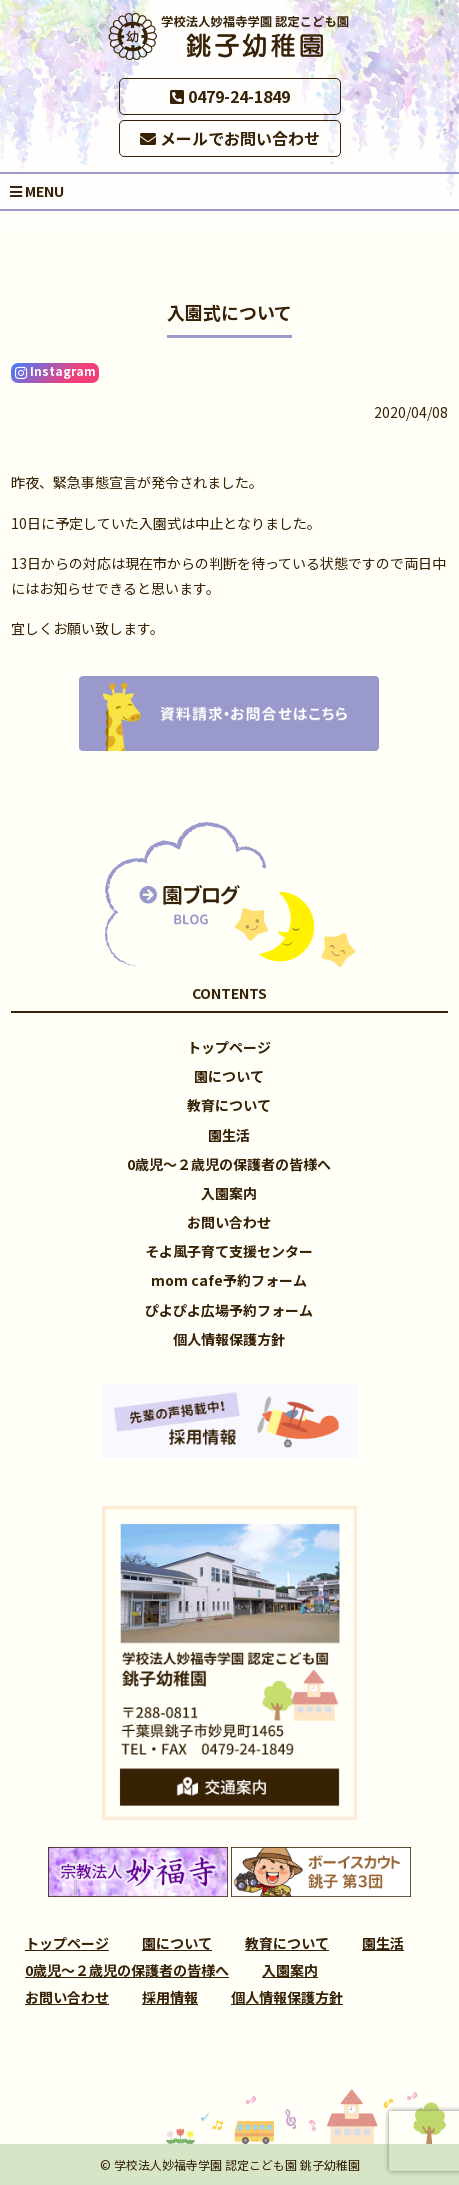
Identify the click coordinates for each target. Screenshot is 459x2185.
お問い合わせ (229, 1222)
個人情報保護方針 (229, 1339)
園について (229, 1076)
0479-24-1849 (230, 96)
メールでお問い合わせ (230, 138)
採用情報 (170, 1997)
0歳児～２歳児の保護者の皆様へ (229, 1164)
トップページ (229, 1047)
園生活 (229, 1135)
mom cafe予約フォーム (229, 1280)
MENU (37, 191)
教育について (229, 1105)
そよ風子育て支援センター (229, 1251)
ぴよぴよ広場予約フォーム (229, 1310)
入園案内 (229, 1193)
